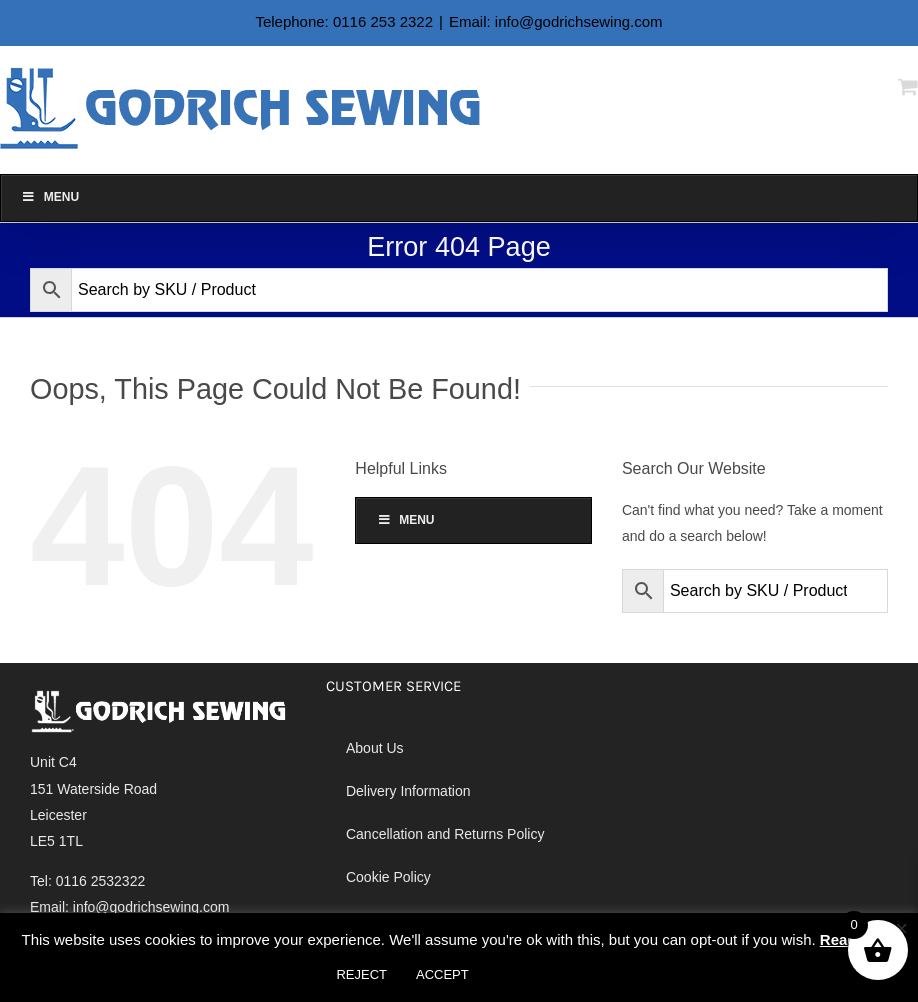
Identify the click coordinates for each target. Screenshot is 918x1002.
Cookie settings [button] (542, 974)
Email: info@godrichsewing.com (556, 21)
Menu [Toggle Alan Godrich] (50, 197)
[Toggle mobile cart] (908, 86)
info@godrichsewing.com (151, 907)
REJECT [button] (361, 974)
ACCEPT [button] (442, 974)
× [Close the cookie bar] (901, 929)
